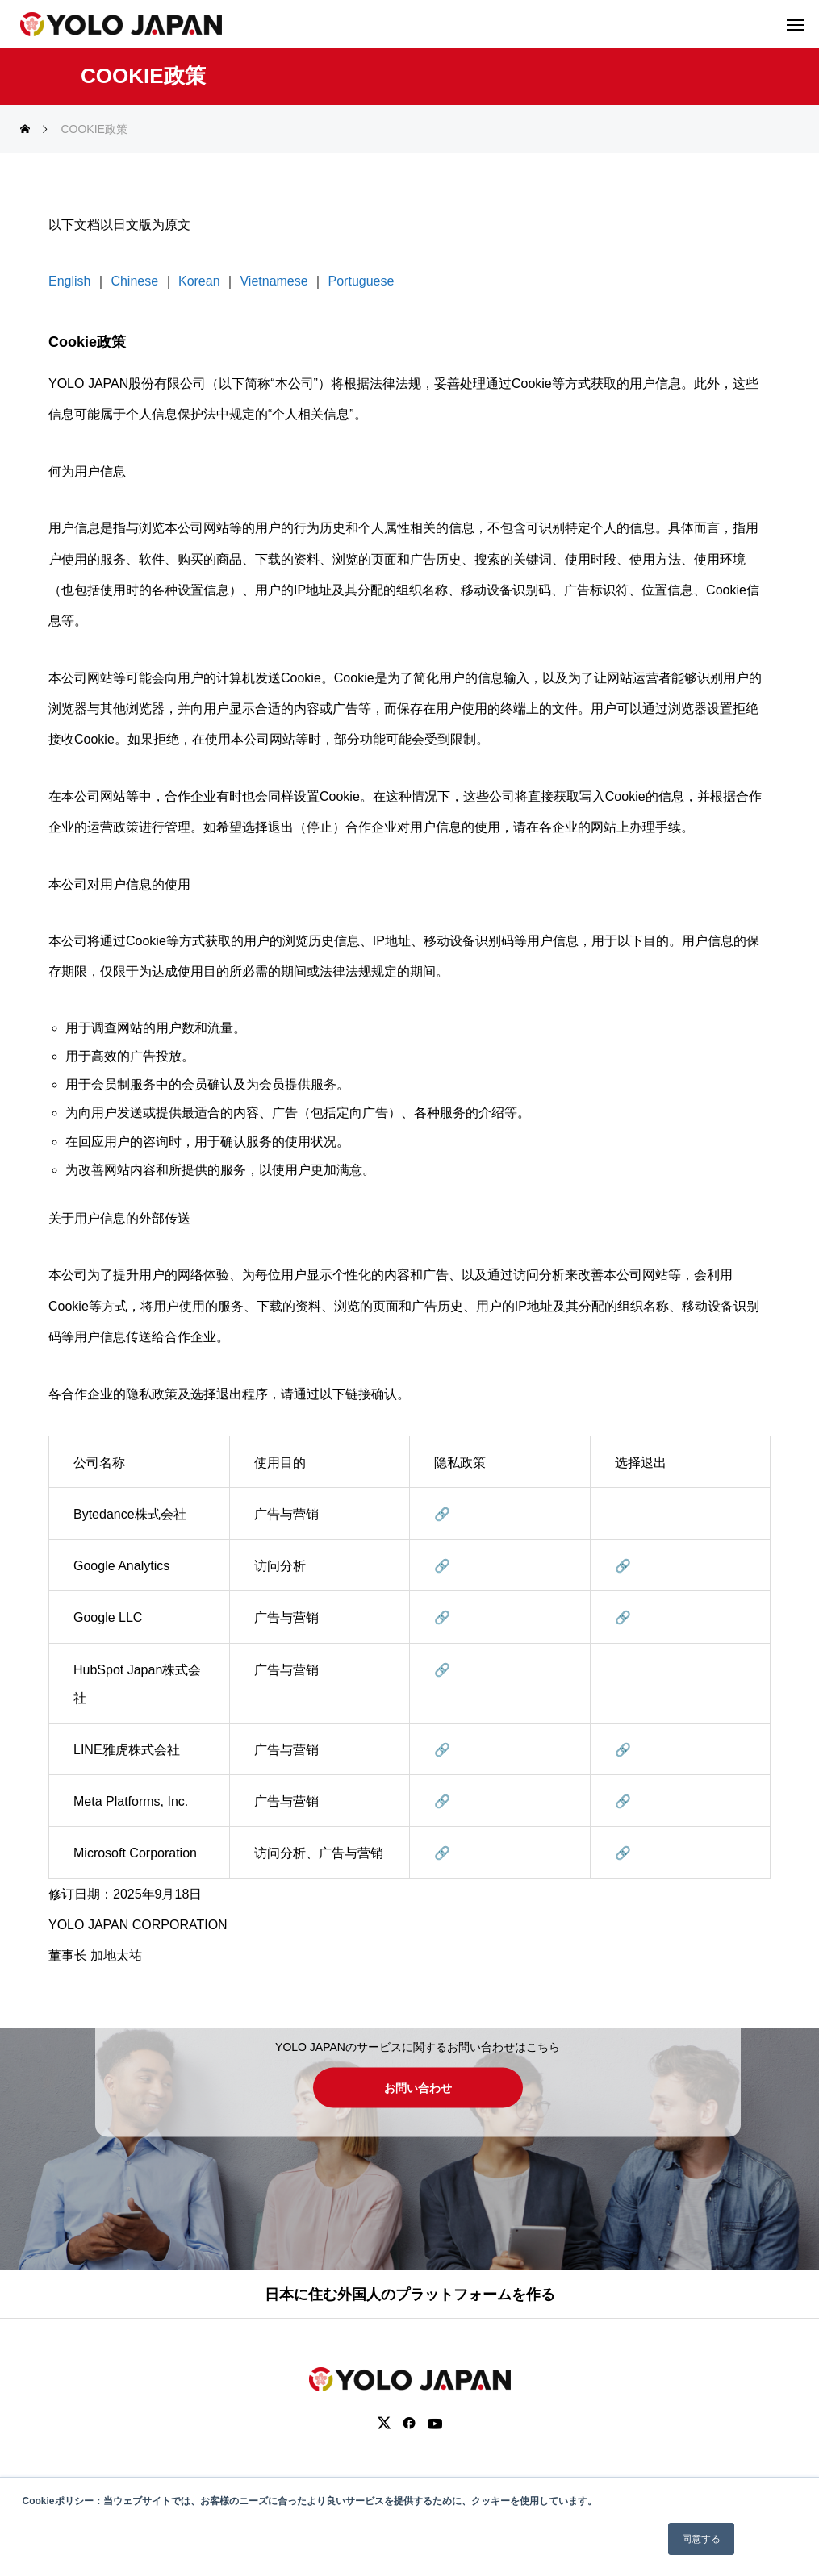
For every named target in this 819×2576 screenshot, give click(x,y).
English (69, 281)
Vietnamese (273, 281)
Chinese (134, 281)
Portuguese (361, 281)
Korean (199, 281)
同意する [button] (701, 2539)
